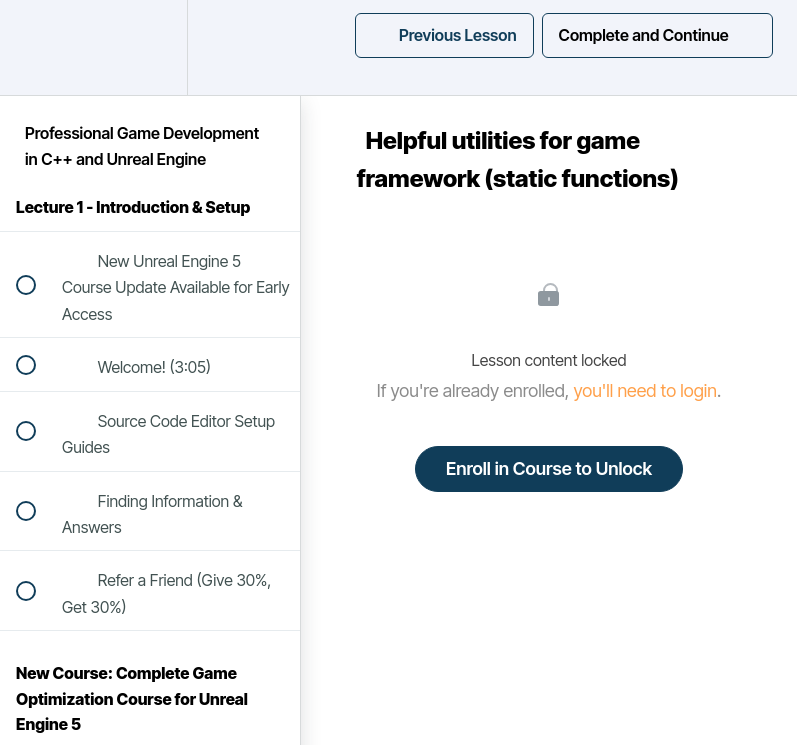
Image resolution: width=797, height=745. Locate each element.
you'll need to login (645, 390)
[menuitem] (150, 47)
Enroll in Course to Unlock (549, 468)
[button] (37, 47)
